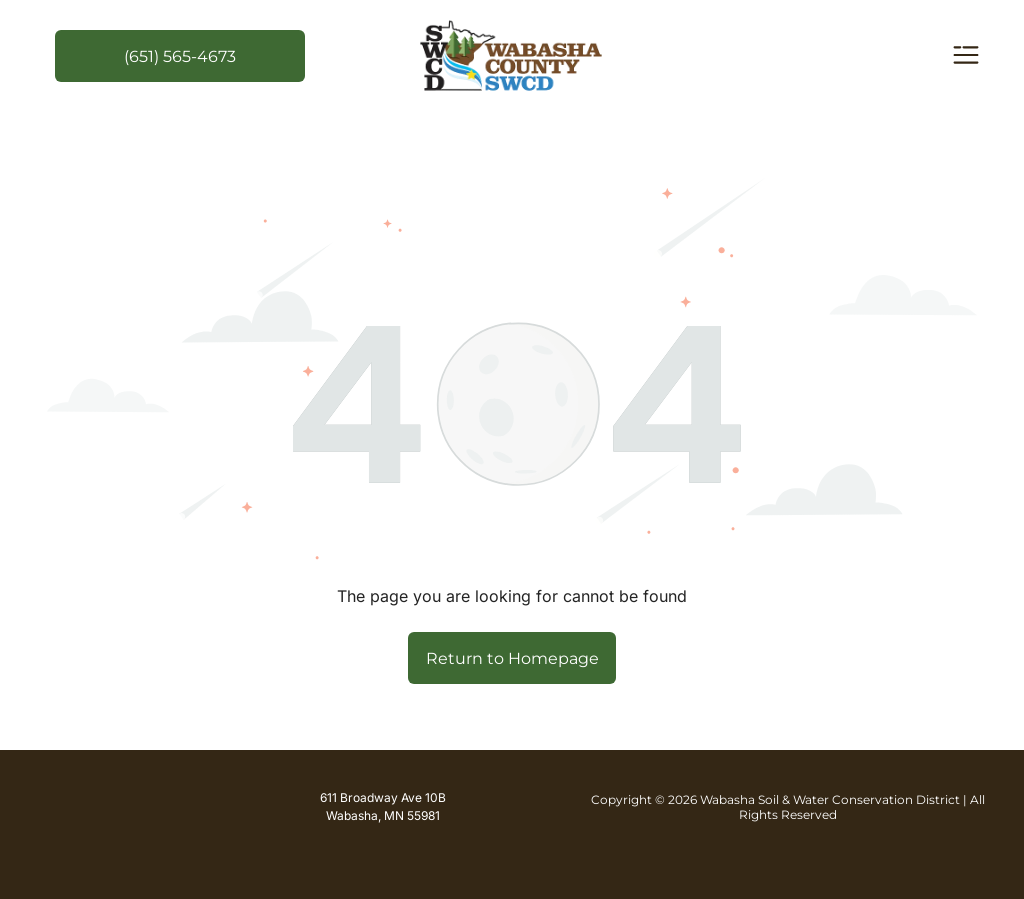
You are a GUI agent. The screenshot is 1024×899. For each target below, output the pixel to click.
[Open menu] (966, 56)
